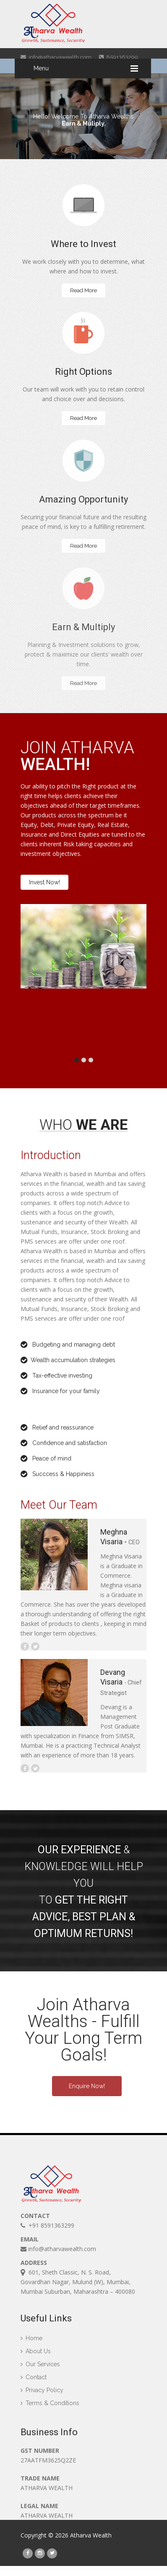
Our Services (40, 2371)
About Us (36, 2358)
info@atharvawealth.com (56, 57)
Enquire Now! (87, 2086)
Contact (34, 2384)
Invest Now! (44, 882)
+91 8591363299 (47, 2227)
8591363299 (118, 57)
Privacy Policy (42, 2397)
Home (31, 2345)
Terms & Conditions (50, 2410)
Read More (83, 290)
